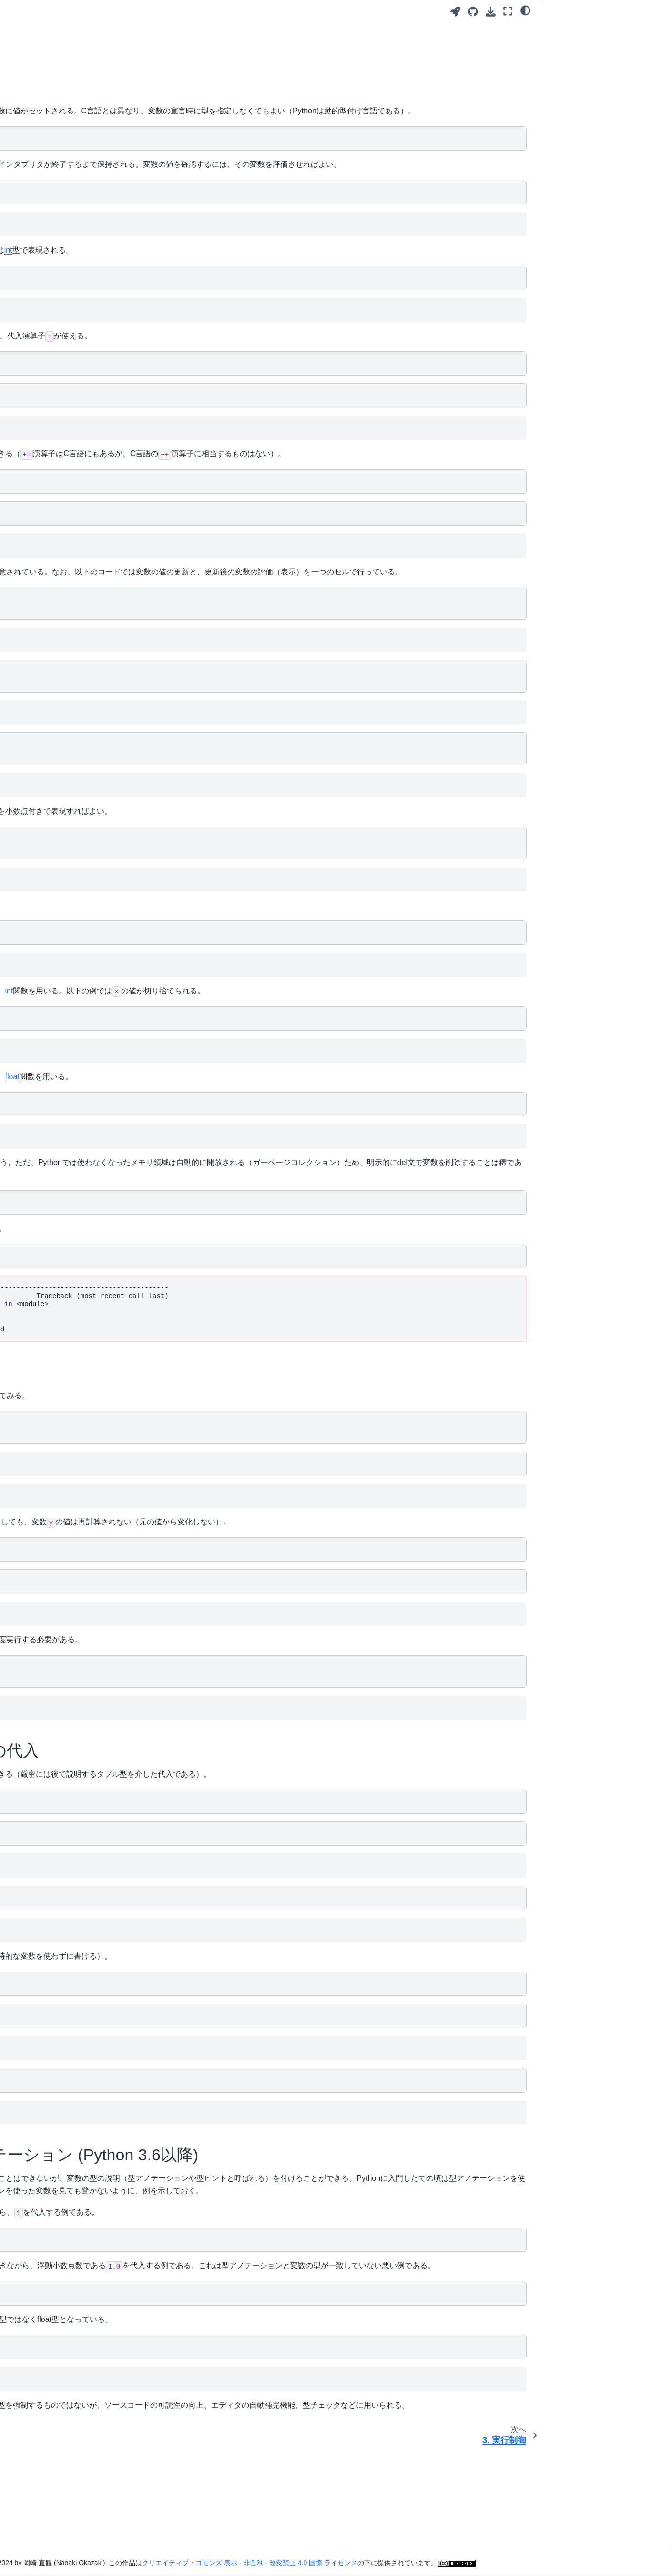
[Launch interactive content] (455, 12)
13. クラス (28, 321)
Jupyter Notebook (40, 462)
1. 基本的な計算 (37, 90)
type (195, 275)
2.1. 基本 (563, 30)
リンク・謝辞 (33, 476)
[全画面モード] (508, 11)
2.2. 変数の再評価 (576, 45)
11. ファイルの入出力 (45, 291)
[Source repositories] (473, 12)
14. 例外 (25, 336)
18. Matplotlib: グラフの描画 (55, 422)
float (211, 955)
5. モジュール (33, 151)
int (298, 275)
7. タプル (27, 206)
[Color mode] (525, 10)
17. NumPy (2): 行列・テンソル (60, 406)
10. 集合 (25, 251)
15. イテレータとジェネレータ (58, 352)
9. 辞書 (23, 236)
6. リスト (27, 190)
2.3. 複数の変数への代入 (586, 60)
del (262, 1212)
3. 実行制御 (30, 120)
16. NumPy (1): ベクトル (50, 392)
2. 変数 (23, 106)
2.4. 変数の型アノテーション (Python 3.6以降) (606, 81)
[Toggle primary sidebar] (151, 11)
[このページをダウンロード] (490, 12)
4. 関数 (23, 136)
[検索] (67, 51)
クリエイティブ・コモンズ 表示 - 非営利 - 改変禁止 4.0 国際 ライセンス (448, 2552)
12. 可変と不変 (35, 306)
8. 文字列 (27, 221)
